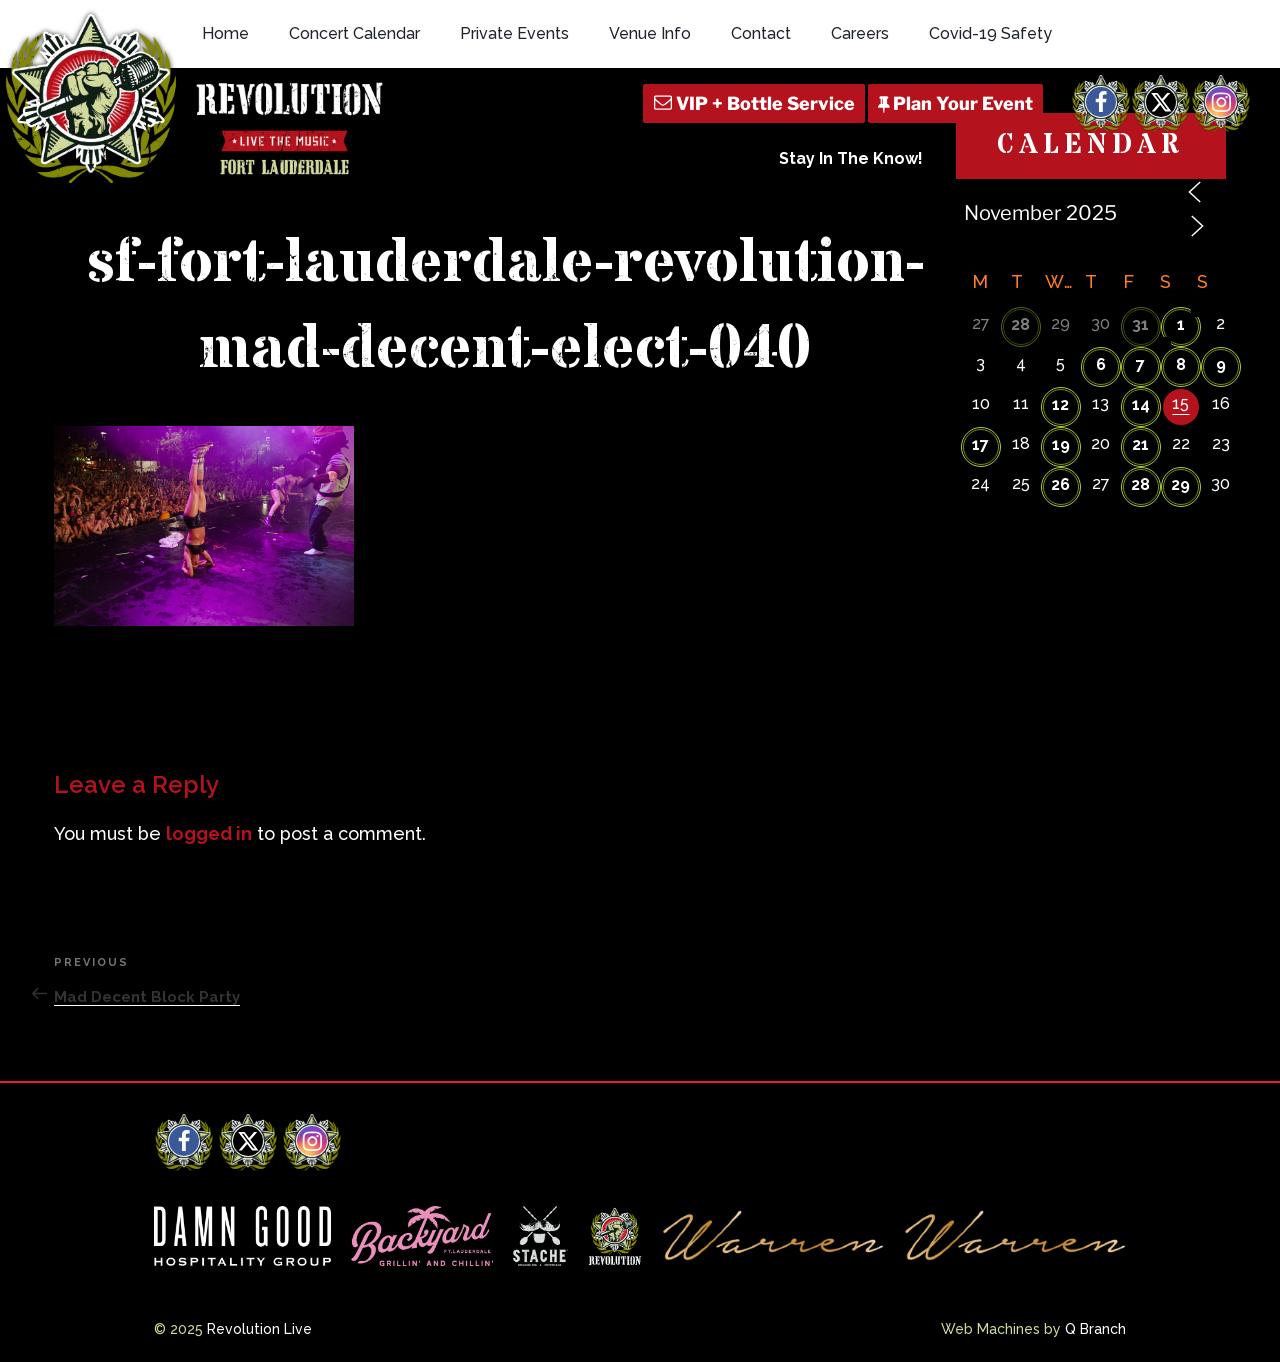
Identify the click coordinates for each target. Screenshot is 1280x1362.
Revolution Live (259, 1329)
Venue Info (650, 33)
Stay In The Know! (851, 158)
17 (980, 444)
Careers (860, 33)
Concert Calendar (354, 33)
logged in (209, 833)
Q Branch (1095, 1329)
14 (1141, 404)
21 (1140, 444)
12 (1060, 404)
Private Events (514, 33)
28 (1020, 324)
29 (1180, 484)
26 (1060, 484)
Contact (761, 33)
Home (225, 33)
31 (1140, 324)
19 (1061, 444)
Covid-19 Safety (990, 33)
